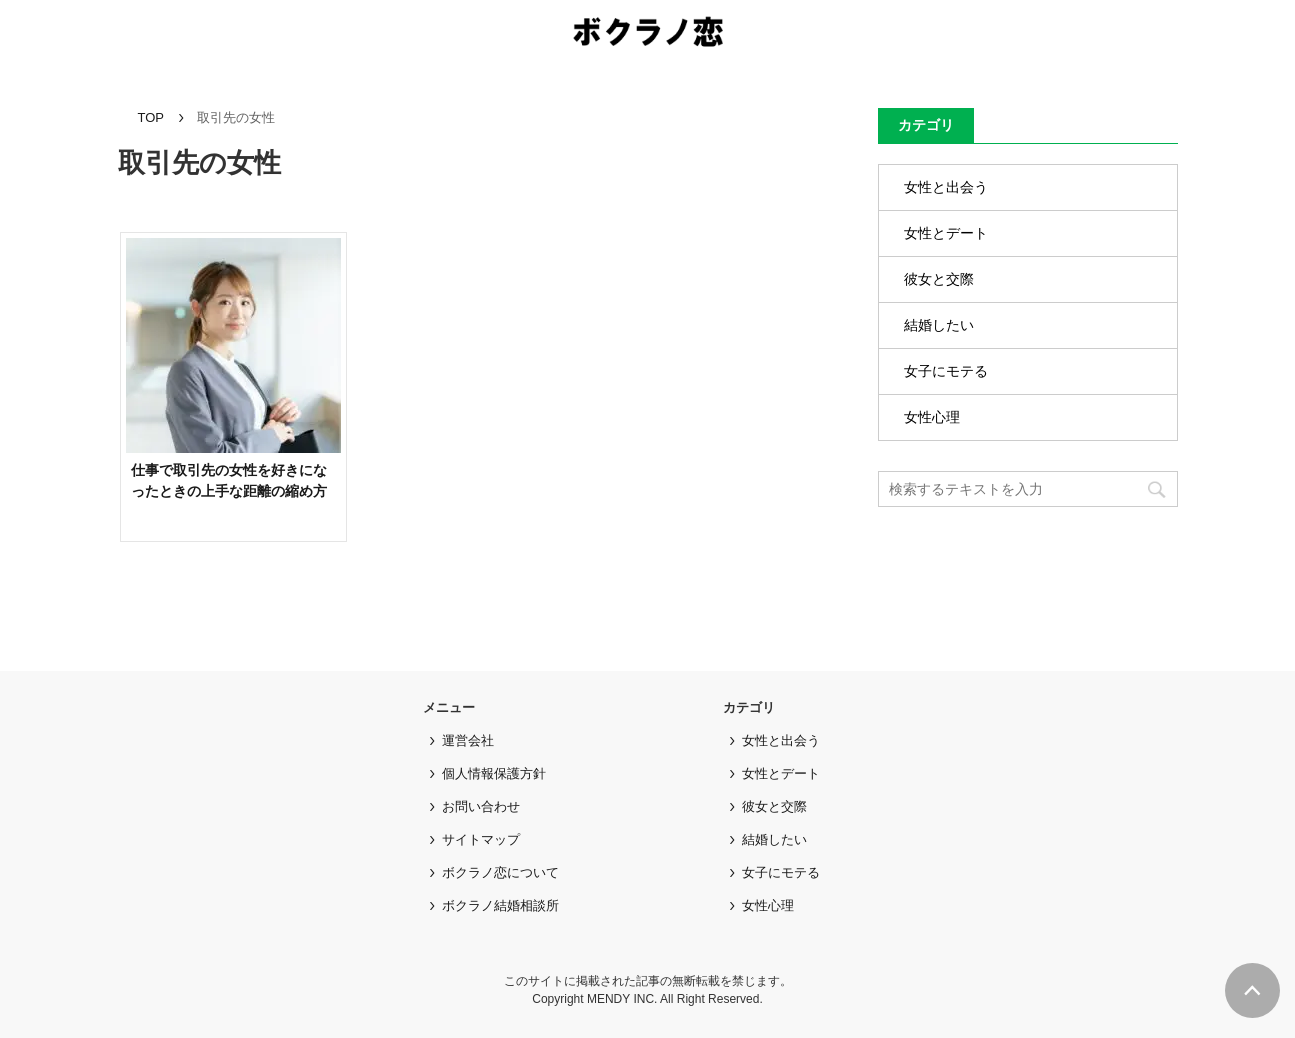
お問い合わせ (481, 806)
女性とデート (946, 233)
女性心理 (932, 417)
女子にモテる (946, 371)
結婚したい (939, 325)
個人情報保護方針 (494, 773)
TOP (151, 117)
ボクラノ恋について (500, 872)
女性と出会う (946, 187)
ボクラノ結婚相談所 (500, 905)
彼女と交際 (939, 279)
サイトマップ (481, 839)
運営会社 (468, 740)
